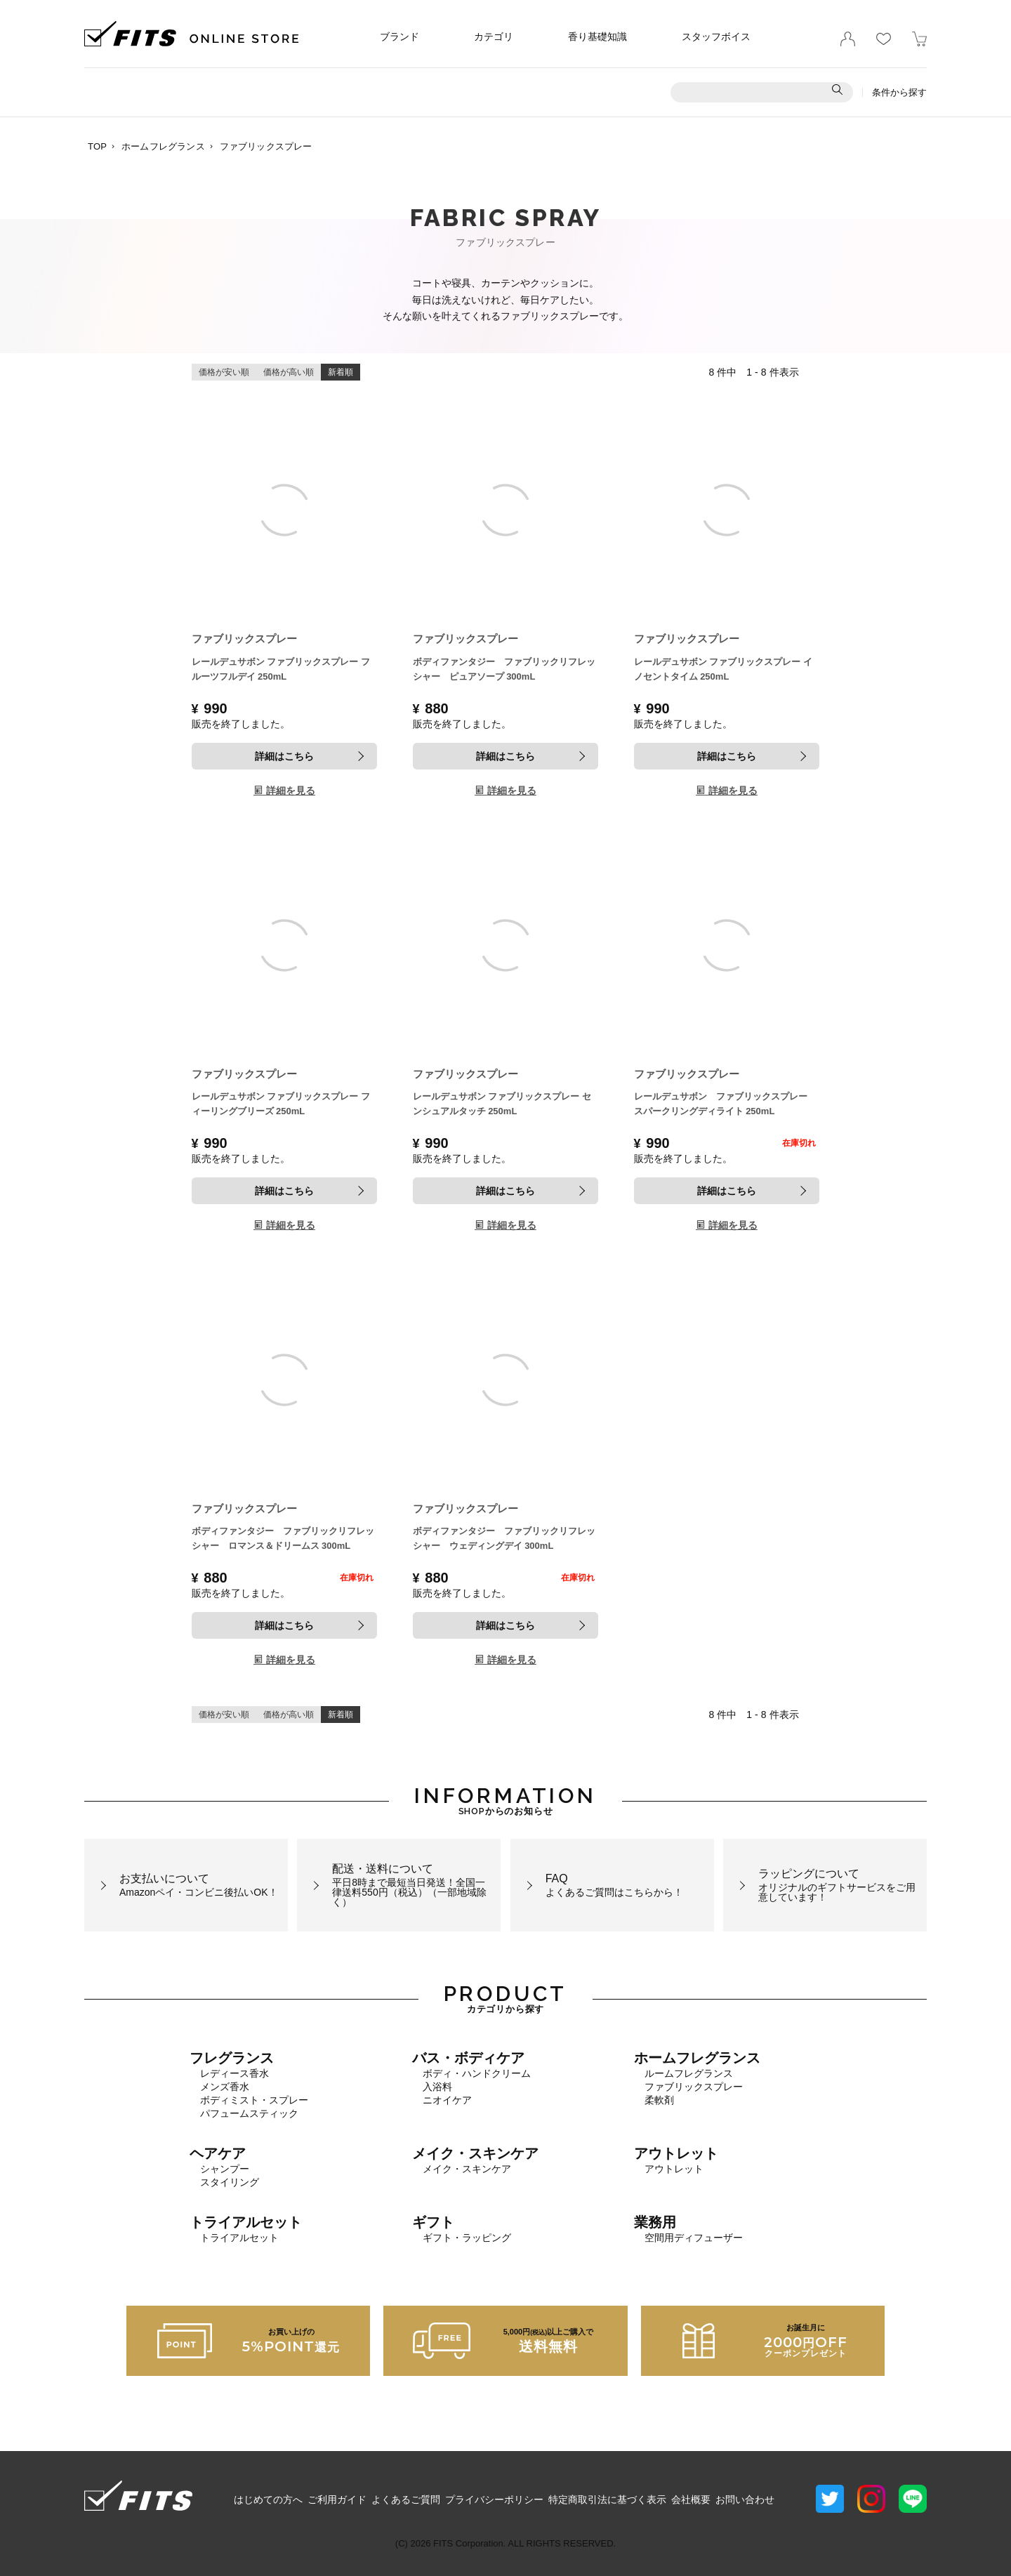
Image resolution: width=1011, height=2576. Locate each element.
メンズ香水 (224, 2086)
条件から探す (899, 92)
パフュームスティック (249, 2113)
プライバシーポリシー (494, 2499)
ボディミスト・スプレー (254, 2100)
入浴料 (437, 2086)
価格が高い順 (288, 372)
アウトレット (674, 2168)
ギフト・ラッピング (467, 2237)
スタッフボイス (716, 37)
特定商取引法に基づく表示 (607, 2499)
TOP (97, 146)
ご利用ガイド (337, 2499)
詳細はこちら (284, 756)
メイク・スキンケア (467, 2168)
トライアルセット (239, 2237)
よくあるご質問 (405, 2499)
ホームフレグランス (163, 146)
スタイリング (229, 2182)
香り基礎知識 (597, 37)
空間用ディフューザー (694, 2237)
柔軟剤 (659, 2100)
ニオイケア (447, 2100)
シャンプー (224, 2168)
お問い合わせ (744, 2499)
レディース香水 (234, 2073)
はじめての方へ (268, 2499)
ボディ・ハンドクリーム (477, 2073)
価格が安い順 (224, 372)
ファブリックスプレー (694, 2086)
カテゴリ (493, 37)
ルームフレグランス (689, 2073)
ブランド (399, 37)
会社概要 (691, 2499)
